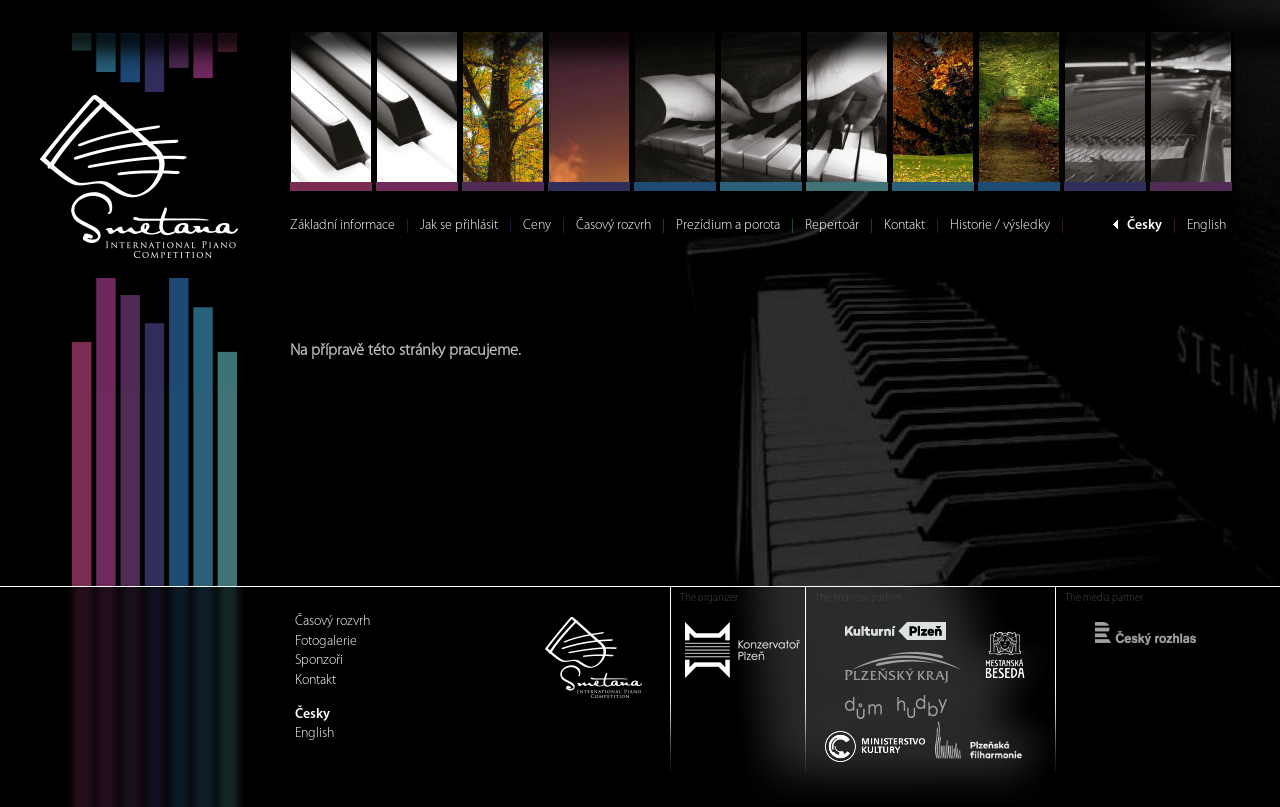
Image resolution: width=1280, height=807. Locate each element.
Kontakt (904, 225)
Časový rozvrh (613, 225)
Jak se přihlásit (459, 225)
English (1206, 225)
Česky (1144, 225)
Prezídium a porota (728, 225)
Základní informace (342, 225)
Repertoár (832, 225)
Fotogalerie (326, 641)
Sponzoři (319, 660)
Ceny (537, 225)
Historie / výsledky (1000, 225)
